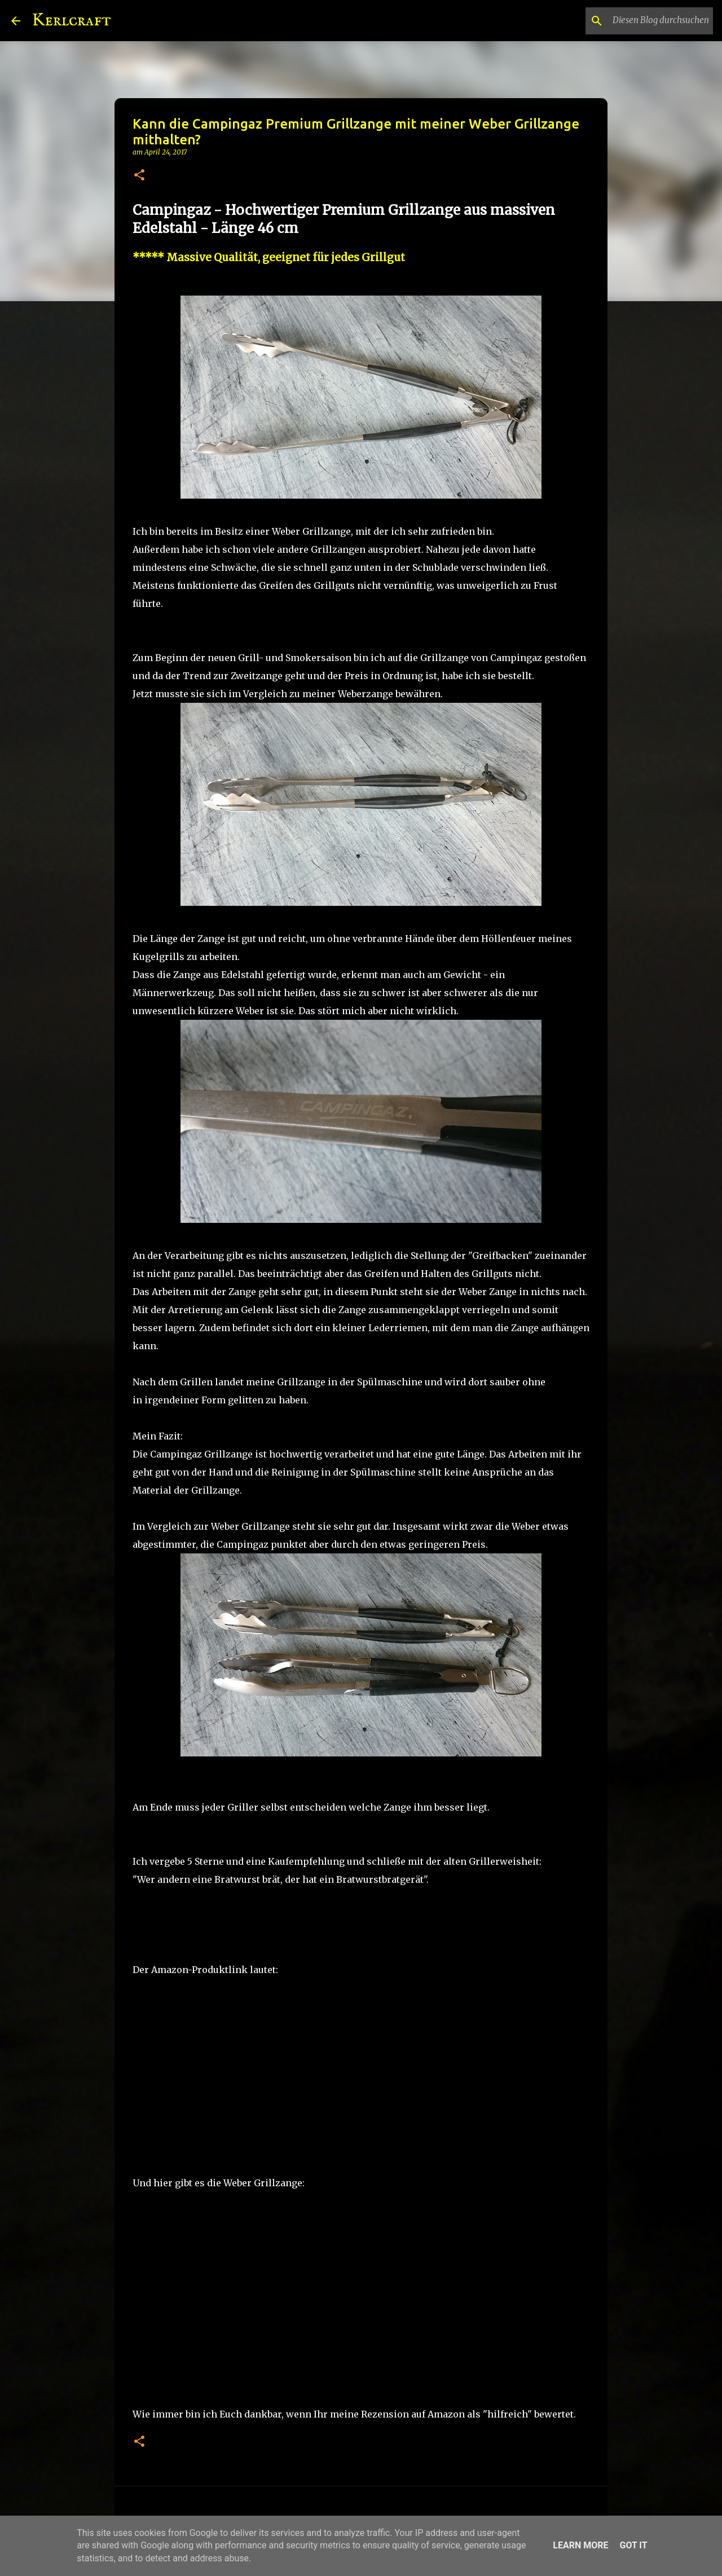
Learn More (580, 2545)
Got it (633, 2545)
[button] (139, 175)
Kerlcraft (71, 20)
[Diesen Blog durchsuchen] (654, 20)
